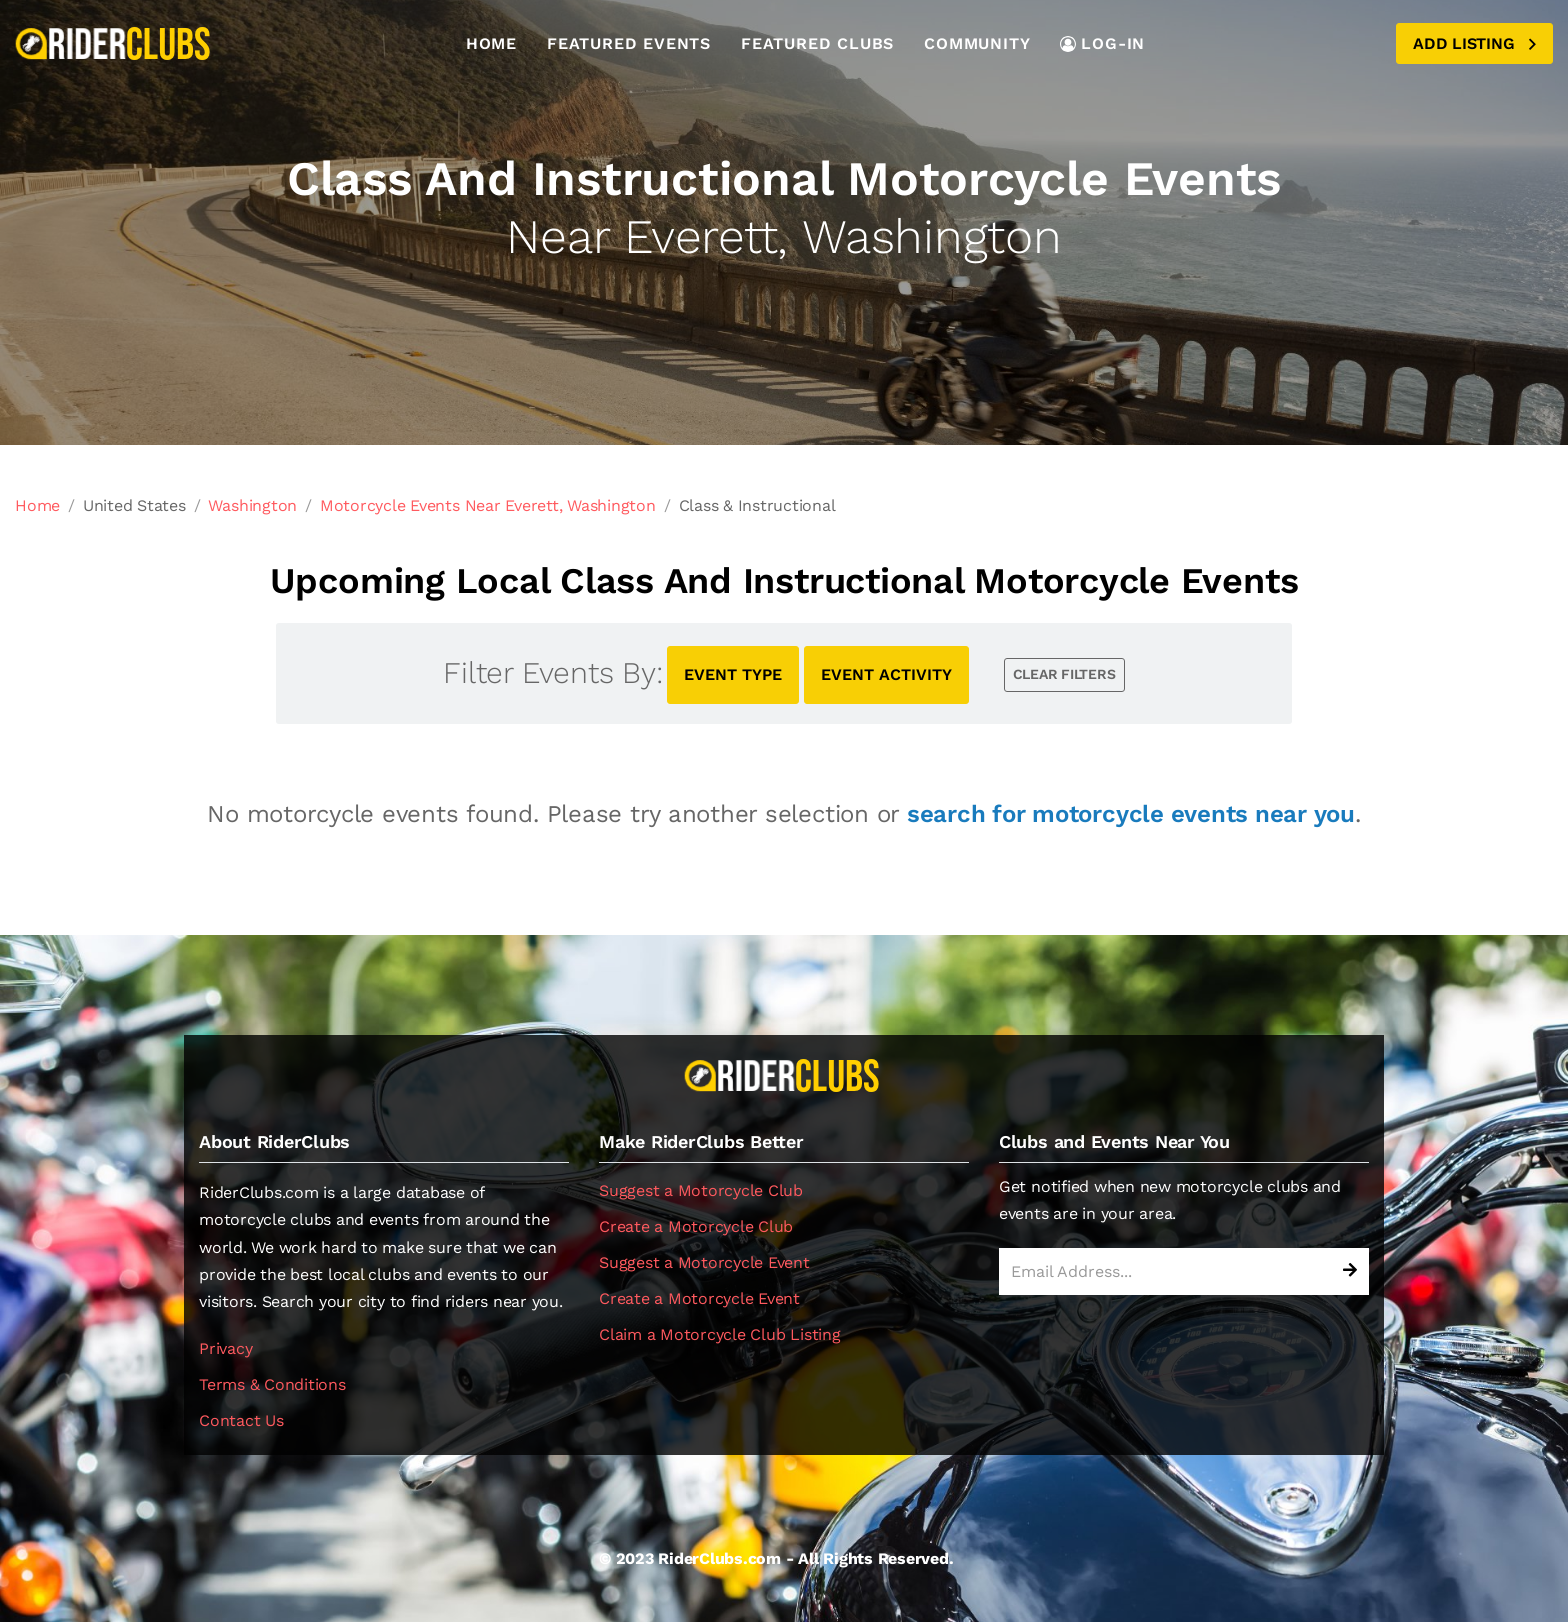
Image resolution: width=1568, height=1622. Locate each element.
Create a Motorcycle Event (699, 1298)
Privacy (225, 1348)
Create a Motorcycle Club (696, 1226)
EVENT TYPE (733, 674)
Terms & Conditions (272, 1384)
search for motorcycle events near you (1131, 814)
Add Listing (1474, 43)
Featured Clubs (817, 43)
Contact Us (241, 1420)
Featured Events (629, 43)
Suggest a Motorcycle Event (704, 1262)
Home (491, 43)
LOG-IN (1102, 43)
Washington (252, 505)
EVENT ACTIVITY (886, 674)
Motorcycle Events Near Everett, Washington (488, 505)
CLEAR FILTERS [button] (1064, 674)
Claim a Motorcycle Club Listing (720, 1334)
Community (977, 43)
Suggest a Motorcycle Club (701, 1190)
